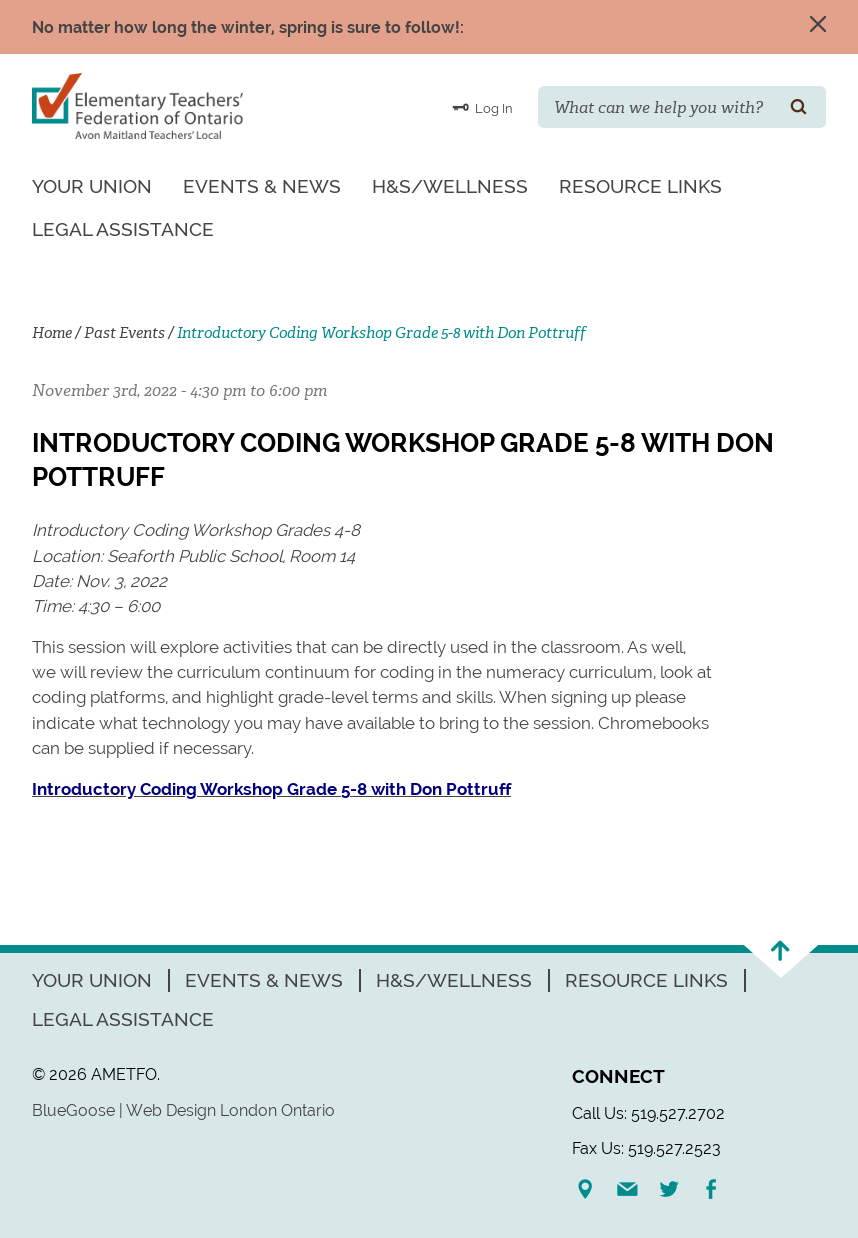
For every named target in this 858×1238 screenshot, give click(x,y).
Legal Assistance (123, 229)
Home (52, 333)
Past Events (124, 333)
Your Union (92, 186)
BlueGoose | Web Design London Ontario (183, 1110)
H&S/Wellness (450, 186)
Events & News (262, 186)
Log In (482, 107)
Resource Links (640, 186)
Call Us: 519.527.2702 (648, 1113)
